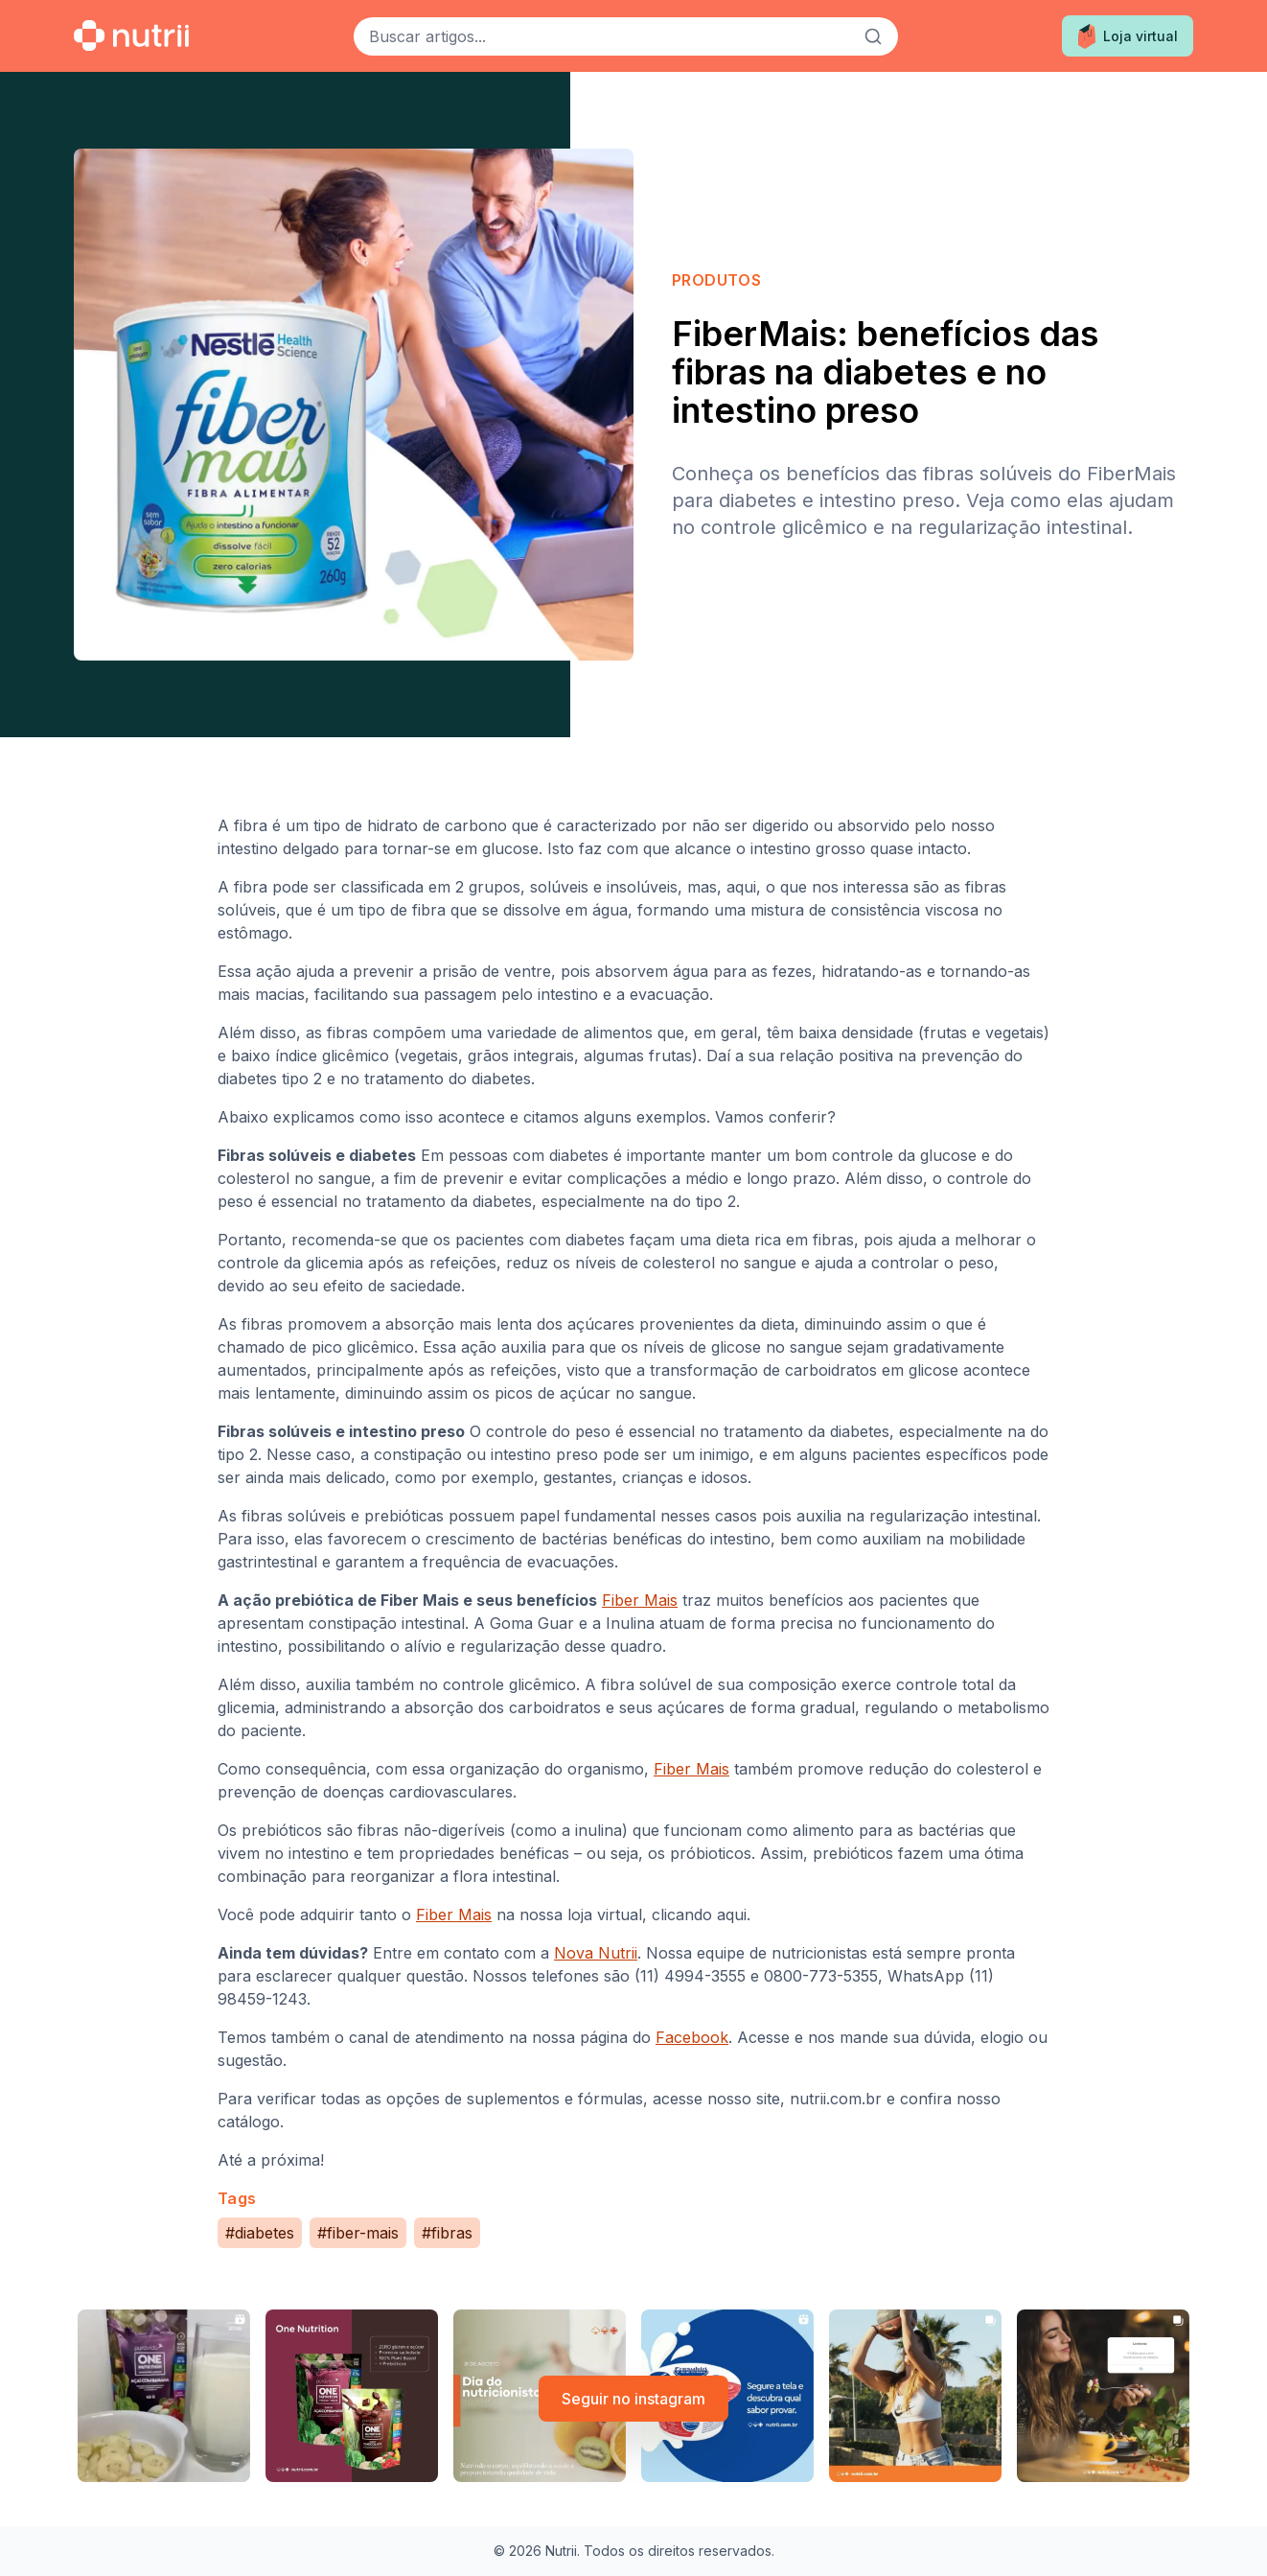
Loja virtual (1127, 36)
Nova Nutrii (595, 1952)
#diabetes (259, 2232)
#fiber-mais (358, 2232)
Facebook (692, 2037)
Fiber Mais (640, 1600)
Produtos (716, 280)
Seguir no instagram (633, 2398)
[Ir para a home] (131, 35)
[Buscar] (873, 36)
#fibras (447, 2232)
